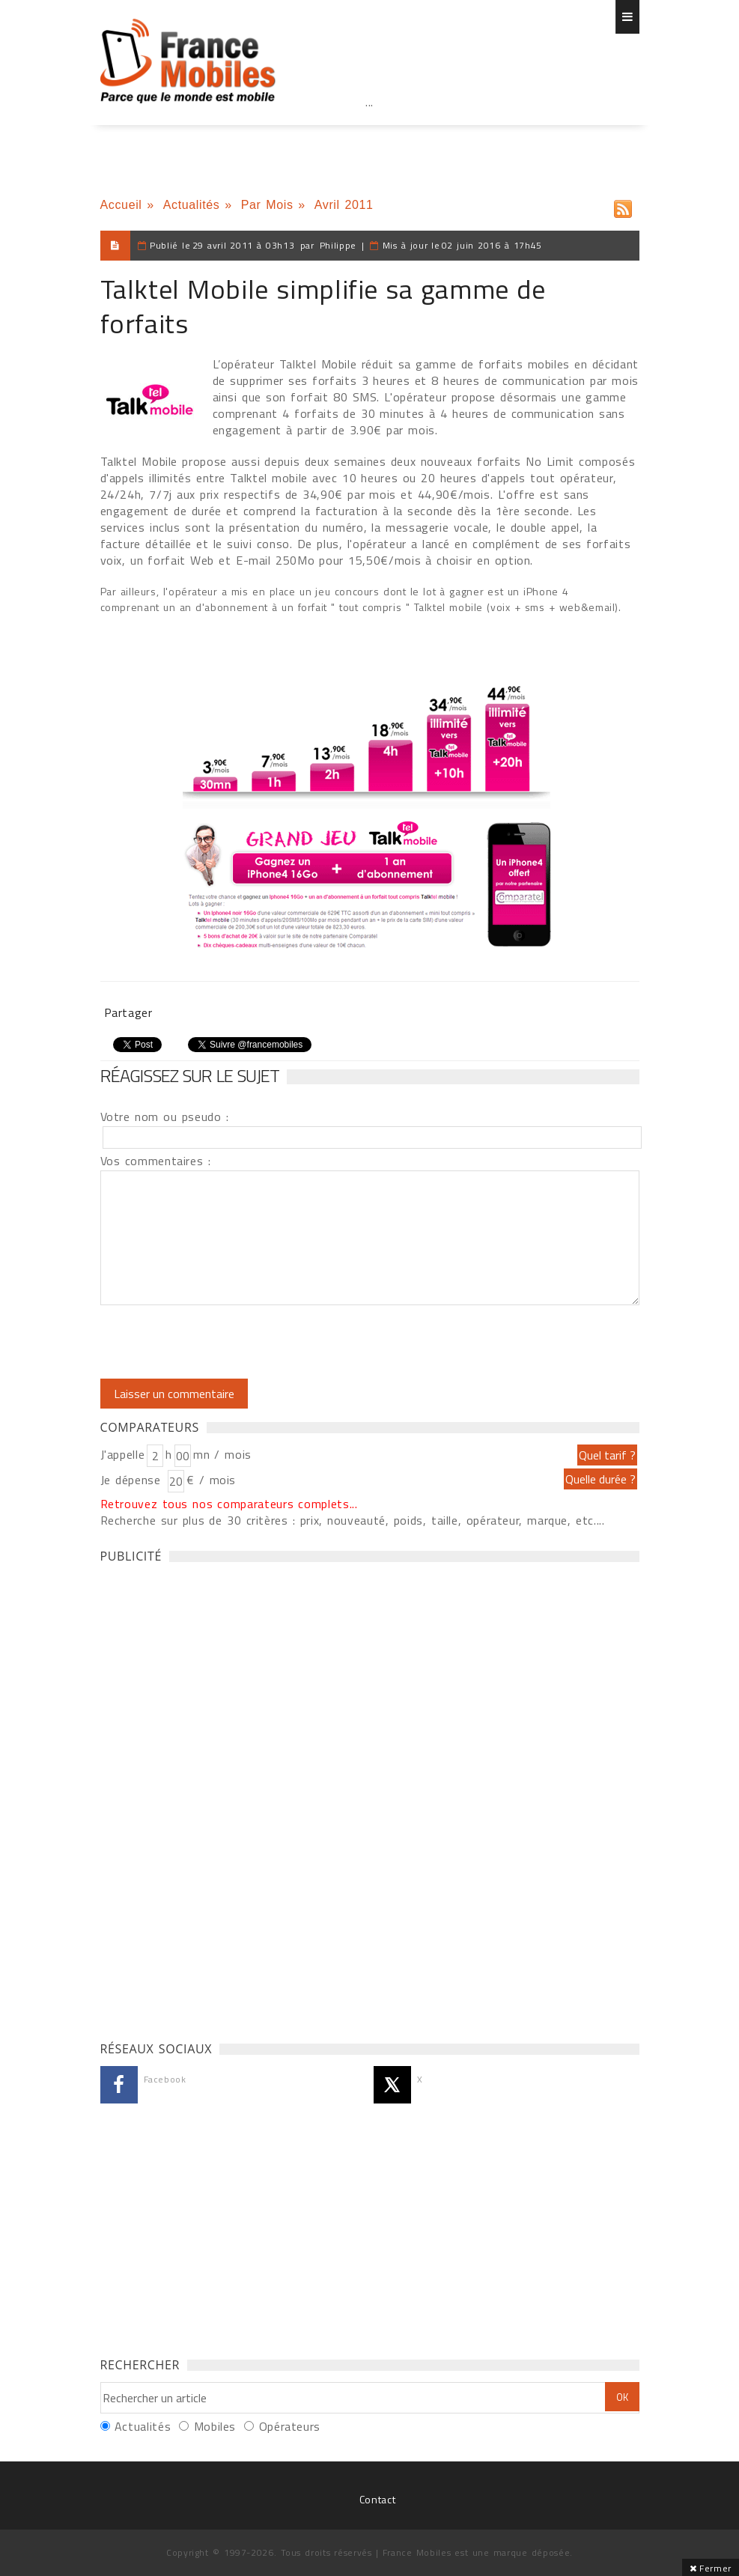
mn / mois (222, 1454)
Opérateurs (289, 2426)
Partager (128, 1012)
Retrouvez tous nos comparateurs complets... (229, 1504)
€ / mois (211, 1479)
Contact (377, 2499)
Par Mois (267, 204)
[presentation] (225, 1342)
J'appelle (122, 1454)
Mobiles (215, 2426)
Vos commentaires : (155, 1160)
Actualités (191, 204)
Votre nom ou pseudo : (164, 1116)
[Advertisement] (369, 134)
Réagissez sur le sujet (190, 1075)
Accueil (121, 204)
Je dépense (132, 1479)
